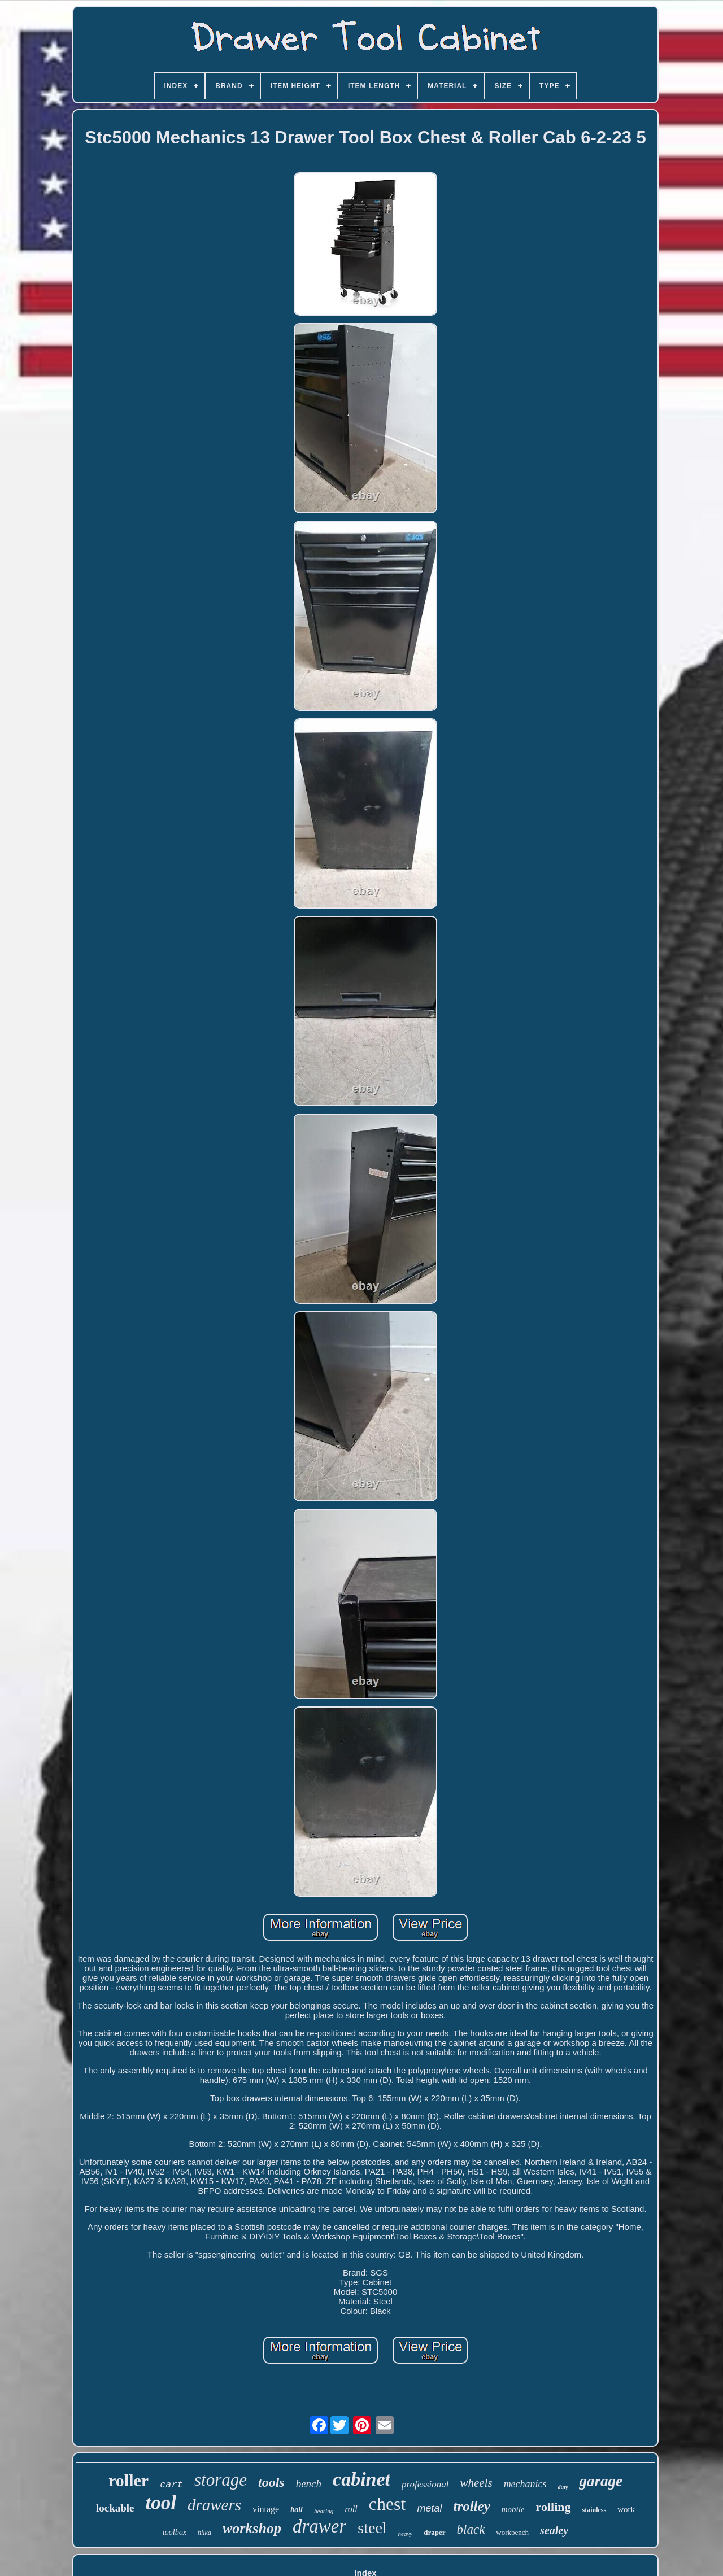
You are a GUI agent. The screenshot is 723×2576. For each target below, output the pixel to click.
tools (271, 2482)
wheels (476, 2483)
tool (161, 2503)
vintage (265, 2509)
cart (171, 2484)
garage (600, 2481)
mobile (513, 2509)
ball (296, 2509)
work (626, 2509)
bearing (323, 2511)
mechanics (525, 2484)
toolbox (174, 2532)
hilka (204, 2532)
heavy (405, 2533)
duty (563, 2487)
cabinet (361, 2479)
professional (425, 2484)
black (471, 2529)
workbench (512, 2532)
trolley (471, 2506)
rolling (553, 2507)
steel (372, 2527)
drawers (214, 2505)
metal (429, 2508)
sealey (554, 2530)
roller (128, 2480)
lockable (115, 2508)
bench (308, 2484)
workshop (252, 2528)
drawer (319, 2526)
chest (387, 2504)
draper (434, 2532)
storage (220, 2480)
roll (351, 2509)
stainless (594, 2510)
